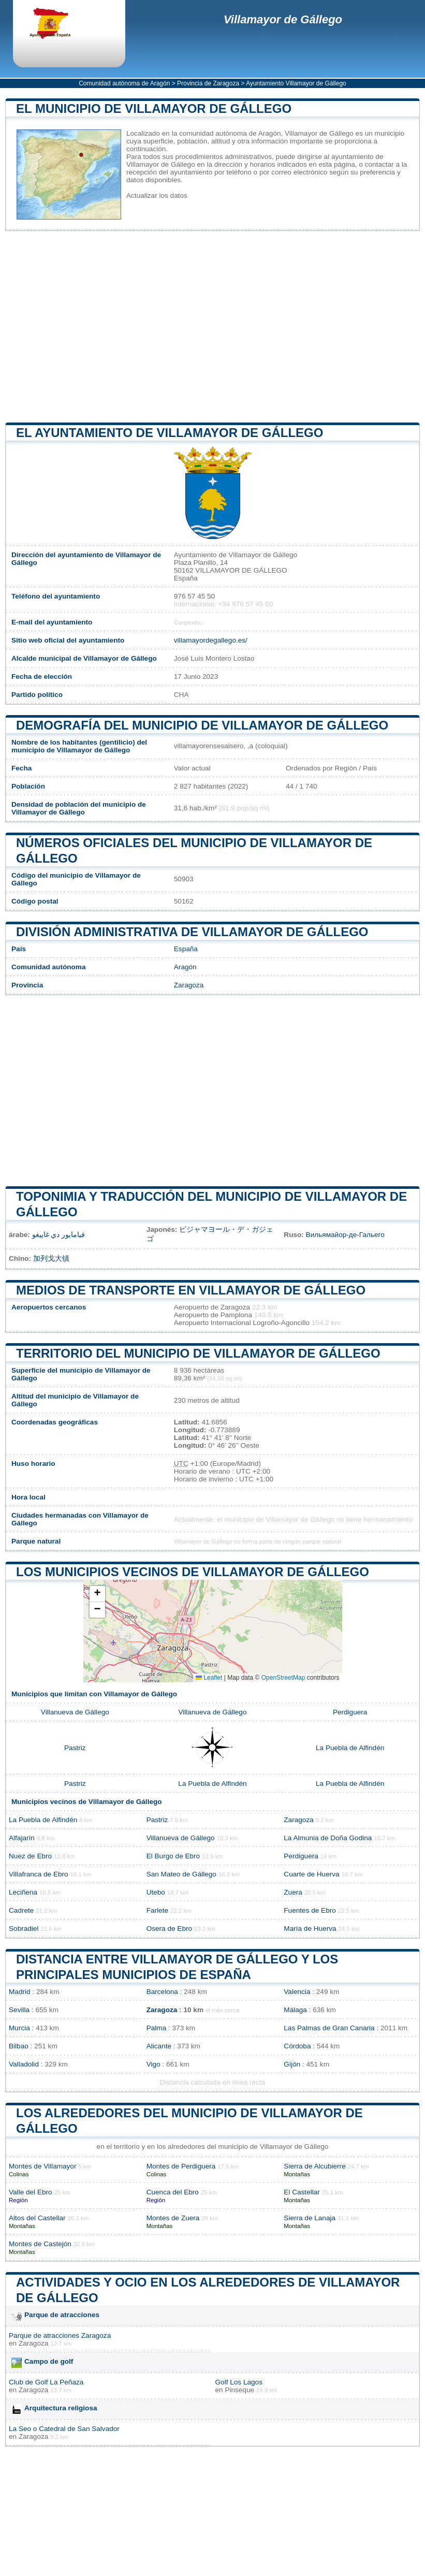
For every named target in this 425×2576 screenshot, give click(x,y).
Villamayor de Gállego (283, 19)
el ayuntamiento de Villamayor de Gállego (169, 433)
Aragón (185, 967)
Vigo (153, 2064)
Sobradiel (23, 1928)
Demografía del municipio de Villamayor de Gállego (202, 725)
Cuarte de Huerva (311, 1874)
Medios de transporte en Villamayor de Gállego (190, 1290)
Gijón (292, 2064)
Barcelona (162, 1992)
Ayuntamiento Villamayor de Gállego (296, 83)
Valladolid (24, 2064)
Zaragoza (188, 985)
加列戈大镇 (51, 1258)
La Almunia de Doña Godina (328, 1838)
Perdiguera (350, 1712)
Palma (156, 2028)
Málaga (295, 2010)
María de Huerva (310, 1928)
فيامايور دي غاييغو (58, 1235)
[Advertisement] (212, 326)
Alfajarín (22, 1838)
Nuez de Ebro (30, 1856)
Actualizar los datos (156, 195)
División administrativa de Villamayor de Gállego (192, 932)
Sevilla (19, 2010)
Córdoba (297, 2046)
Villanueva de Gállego (75, 1712)
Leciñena (23, 1892)
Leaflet (209, 1677)
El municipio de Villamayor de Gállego (153, 108)
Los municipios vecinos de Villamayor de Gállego (192, 1572)
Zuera (293, 1892)
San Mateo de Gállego (181, 1874)
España (186, 949)
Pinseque (239, 2390)
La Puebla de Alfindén (350, 1748)
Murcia (19, 2028)
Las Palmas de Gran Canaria (329, 2028)
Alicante (158, 2046)
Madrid (20, 1992)
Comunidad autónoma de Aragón (124, 83)
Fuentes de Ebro (310, 1910)
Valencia (297, 1992)
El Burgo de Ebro (173, 1856)
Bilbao (18, 2046)
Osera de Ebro (169, 1928)
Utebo (155, 1892)
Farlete (157, 1910)
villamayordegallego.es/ (210, 640)
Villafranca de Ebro (38, 1874)
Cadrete (21, 1910)
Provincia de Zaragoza (208, 83)
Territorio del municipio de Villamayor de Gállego (198, 1353)
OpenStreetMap (283, 1677)
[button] (97, 1594)
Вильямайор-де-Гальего (345, 1235)
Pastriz (75, 1748)
